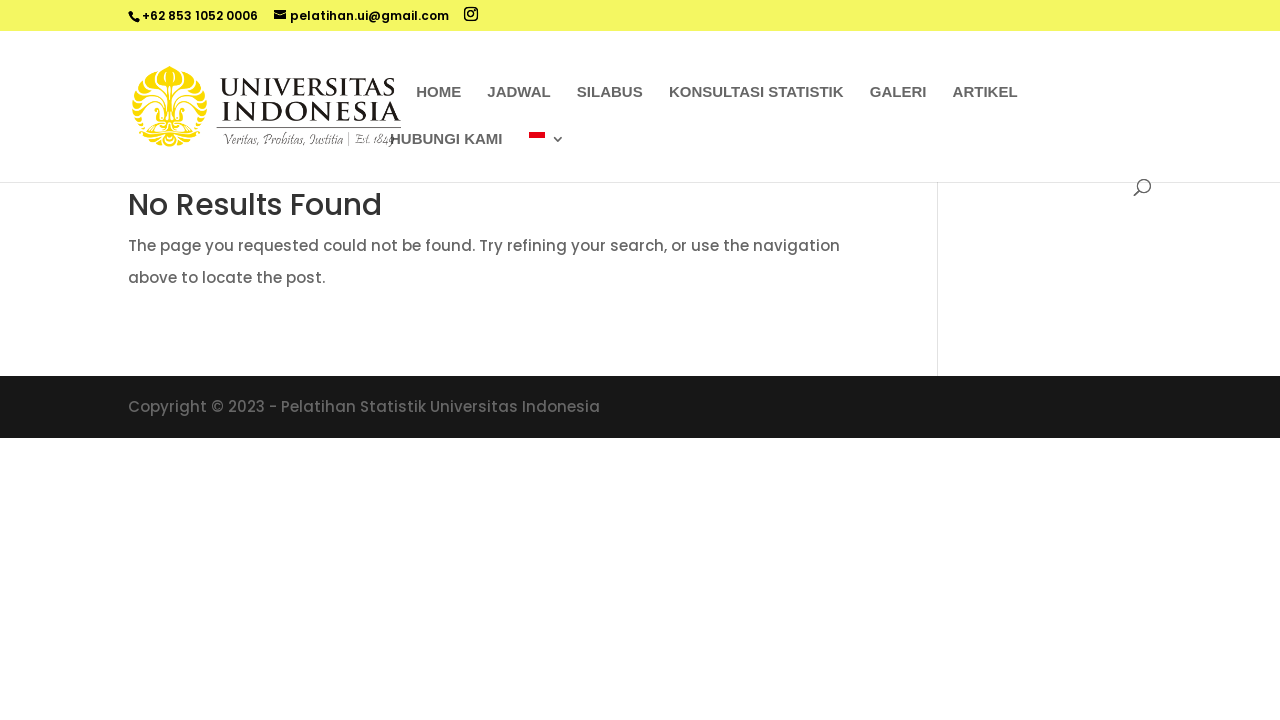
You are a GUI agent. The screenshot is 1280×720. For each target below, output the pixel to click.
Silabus (610, 92)
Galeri (898, 92)
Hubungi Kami (446, 139)
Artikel (985, 92)
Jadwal (518, 92)
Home (438, 92)
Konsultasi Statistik (756, 92)
